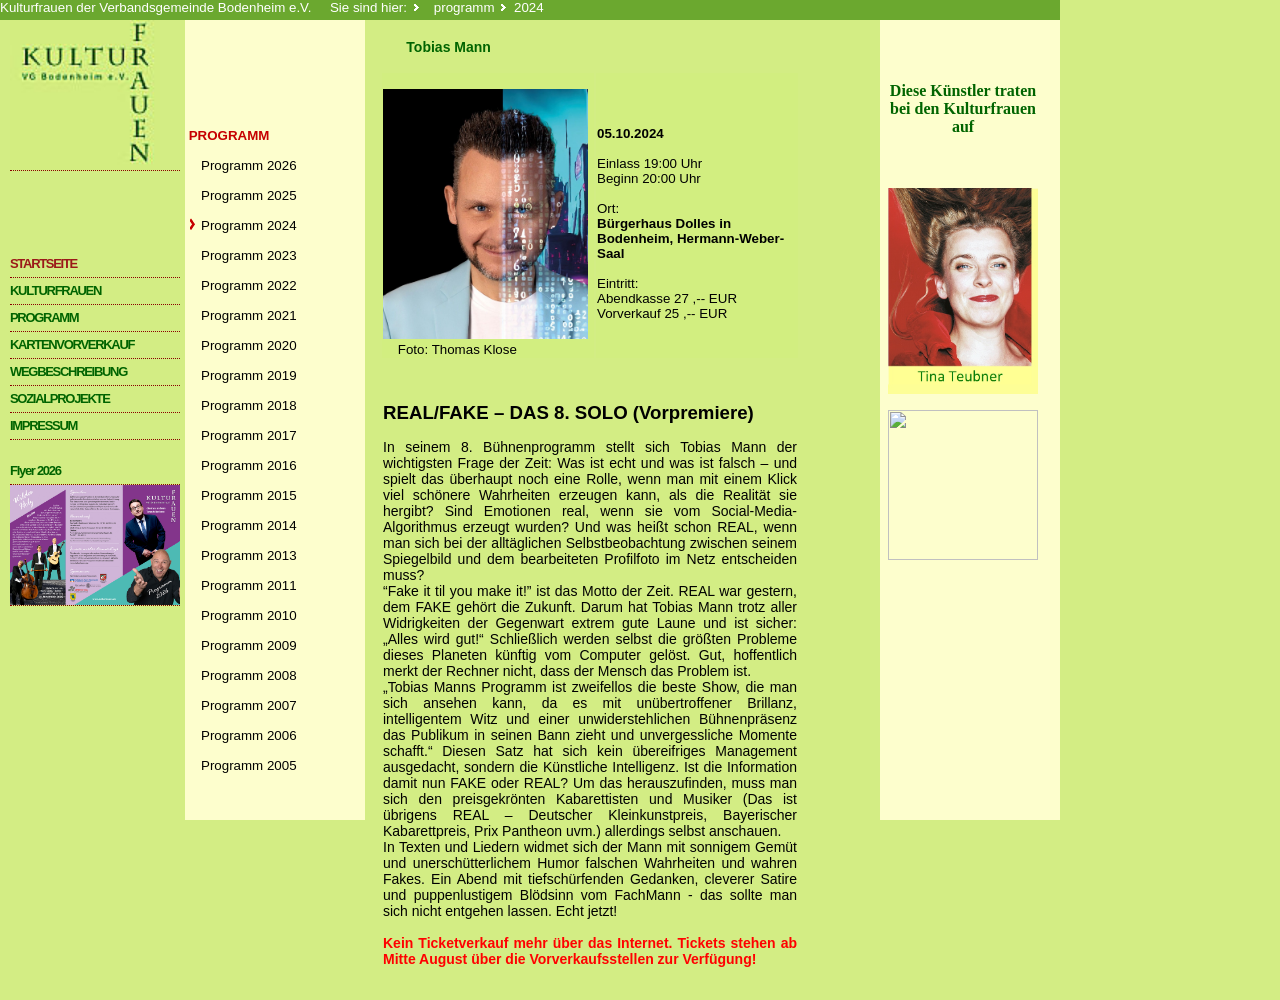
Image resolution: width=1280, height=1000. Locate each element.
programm (464, 7)
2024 (529, 7)
